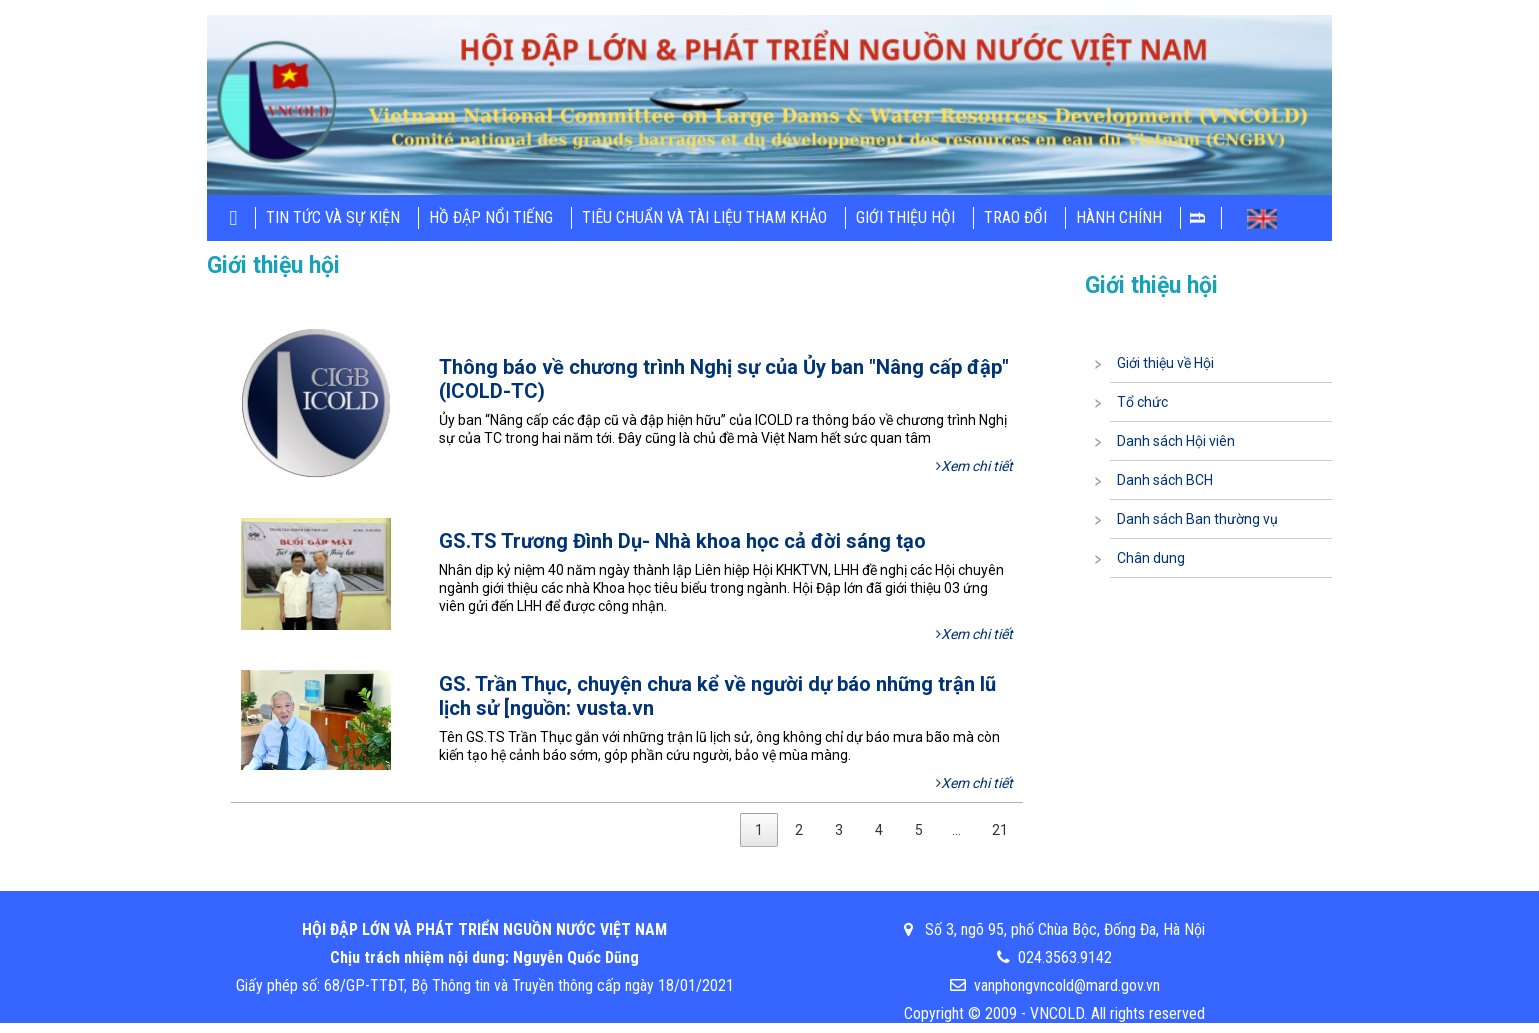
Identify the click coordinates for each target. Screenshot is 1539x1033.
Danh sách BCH (1165, 480)
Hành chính (1119, 217)
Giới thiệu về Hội (1165, 363)
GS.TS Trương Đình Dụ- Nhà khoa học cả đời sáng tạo (682, 541)
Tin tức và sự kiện (333, 217)
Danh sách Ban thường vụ (1197, 519)
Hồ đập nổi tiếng (491, 217)
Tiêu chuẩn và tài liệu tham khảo (704, 217)
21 (1000, 830)
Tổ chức (1142, 402)
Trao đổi (1015, 217)
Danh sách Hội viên (1176, 441)
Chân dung (1151, 558)
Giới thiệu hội (905, 217)
